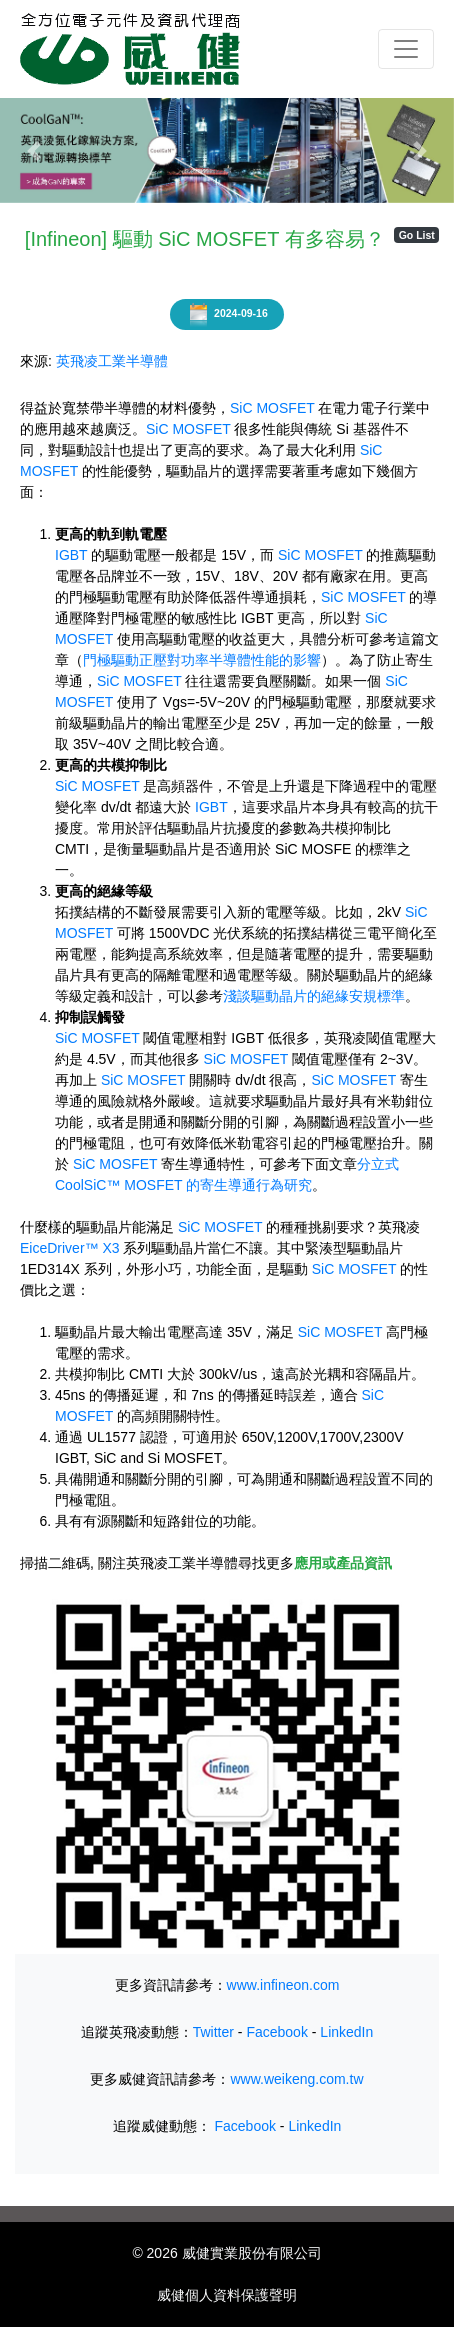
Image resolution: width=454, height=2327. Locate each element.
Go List (417, 235)
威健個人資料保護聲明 (227, 2295)
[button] (34, 150)
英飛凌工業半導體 (112, 361)
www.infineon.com (283, 1985)
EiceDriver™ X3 (70, 1248)
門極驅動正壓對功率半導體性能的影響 (202, 660)
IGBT (71, 555)
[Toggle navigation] (406, 49)
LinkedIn (346, 2032)
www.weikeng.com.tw (296, 2079)
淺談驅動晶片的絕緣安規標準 (314, 996)
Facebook (276, 2032)
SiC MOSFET (272, 408)
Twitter (213, 2032)
